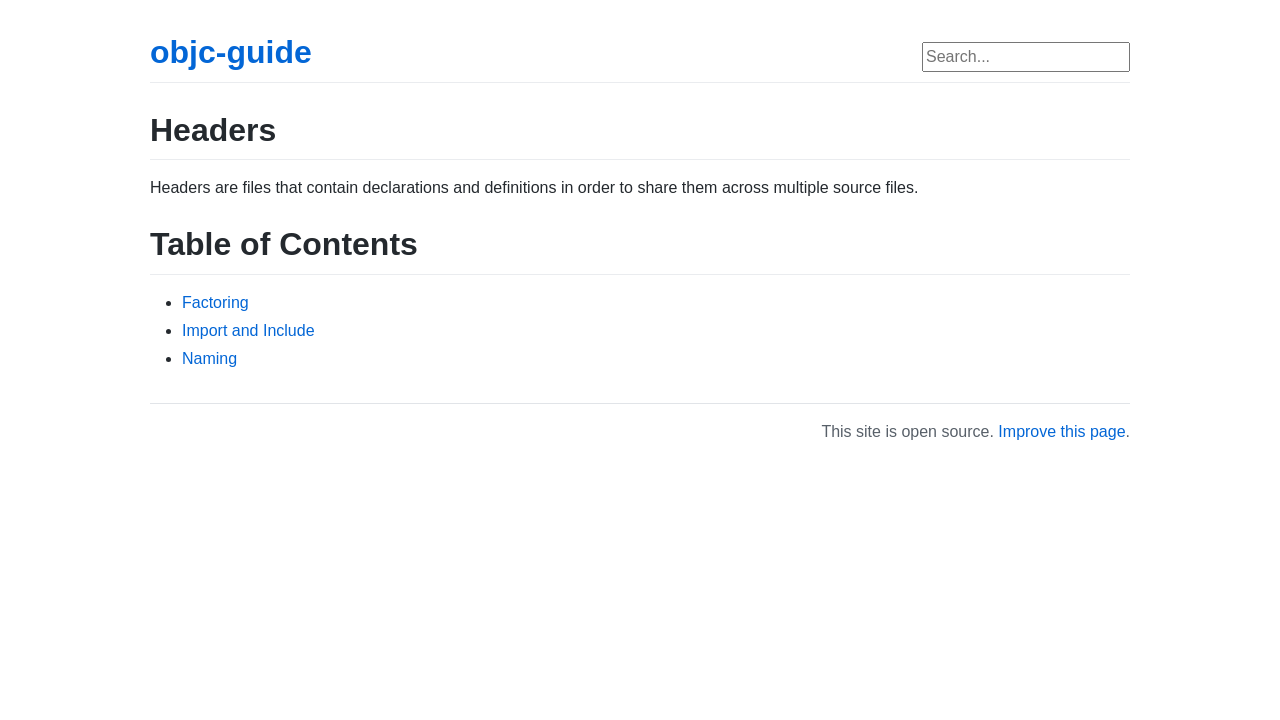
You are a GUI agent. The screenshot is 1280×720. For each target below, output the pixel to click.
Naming (209, 358)
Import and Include (248, 330)
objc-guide (231, 52)
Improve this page (1061, 431)
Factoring (215, 302)
